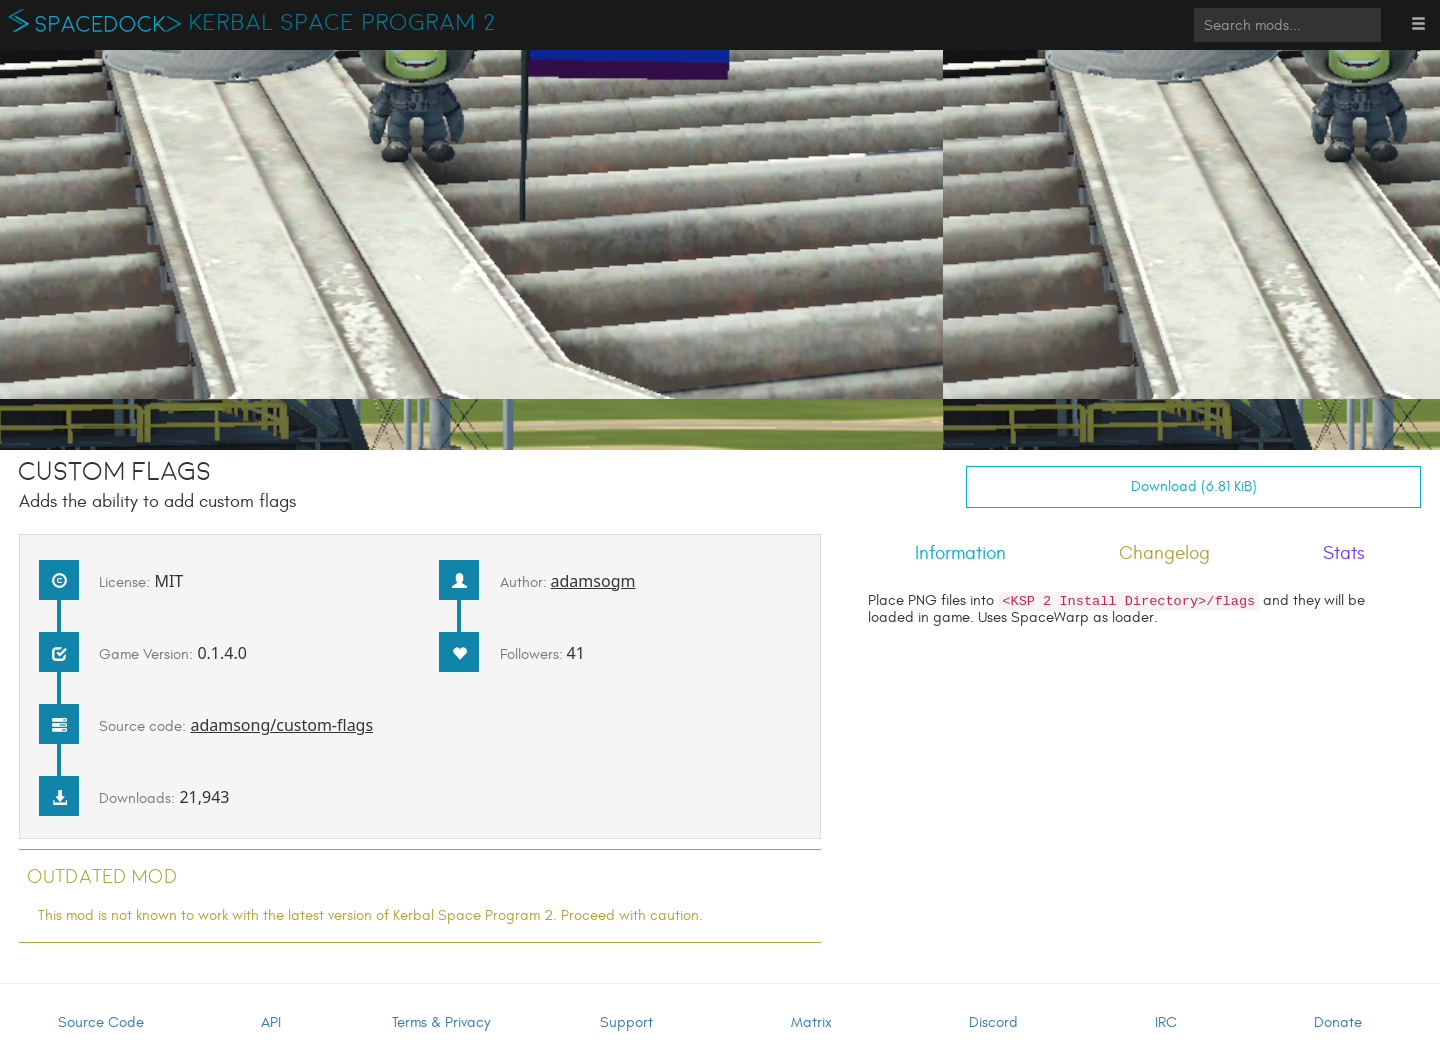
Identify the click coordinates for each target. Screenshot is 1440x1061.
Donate (1338, 1022)
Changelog (1164, 553)
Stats (1344, 553)
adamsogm (593, 581)
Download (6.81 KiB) (1194, 486)
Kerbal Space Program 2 (342, 23)
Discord (993, 1022)
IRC (1166, 1022)
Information (960, 553)
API (271, 1022)
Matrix (811, 1022)
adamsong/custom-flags (281, 725)
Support (626, 1022)
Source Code (101, 1022)
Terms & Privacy (441, 1022)
